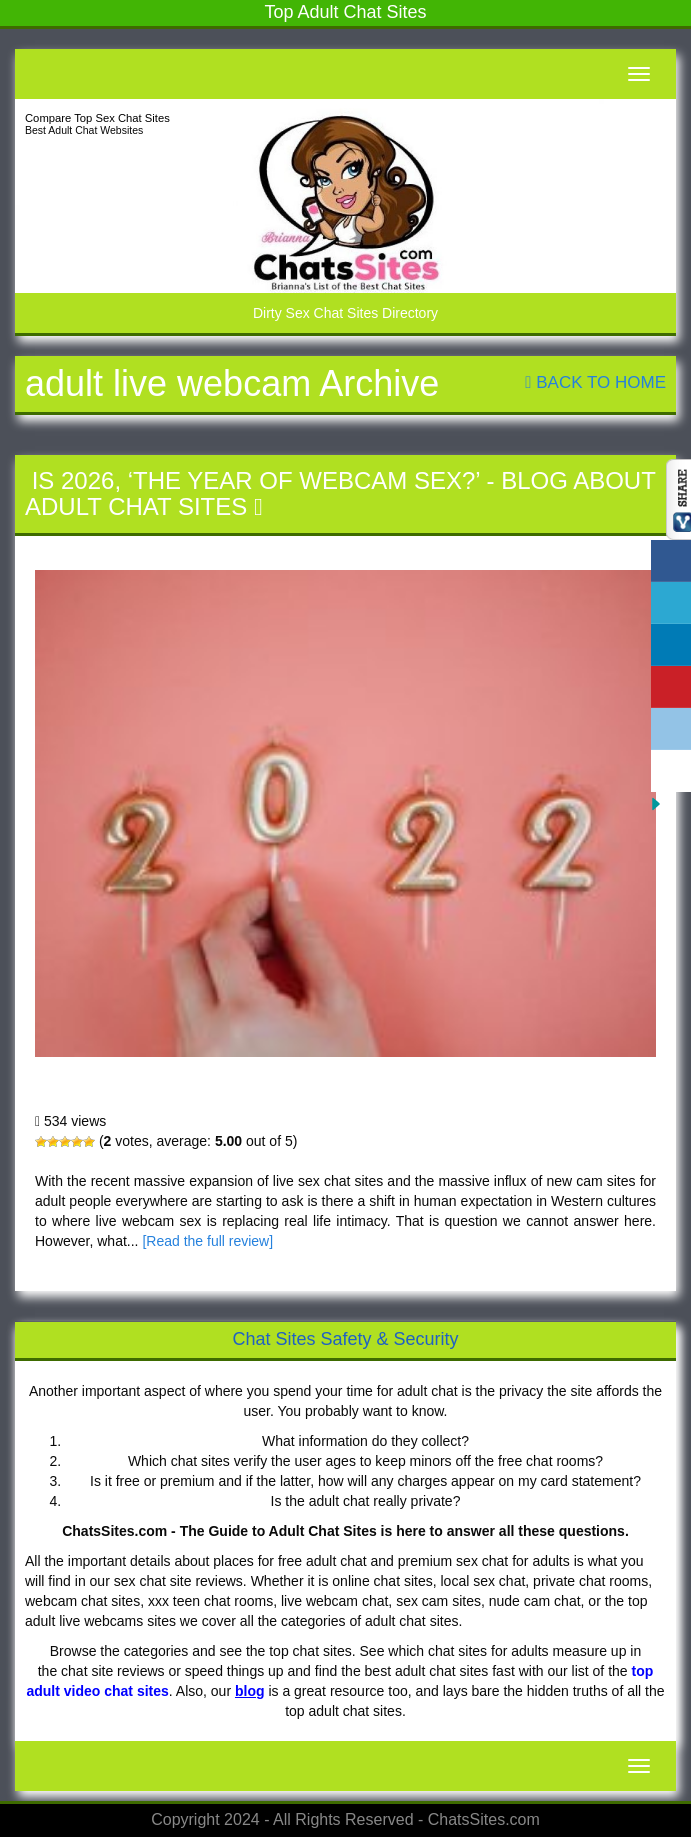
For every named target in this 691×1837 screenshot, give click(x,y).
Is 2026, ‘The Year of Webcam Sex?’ (256, 480)
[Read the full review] (207, 1241)
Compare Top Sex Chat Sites (97, 118)
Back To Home (595, 382)
